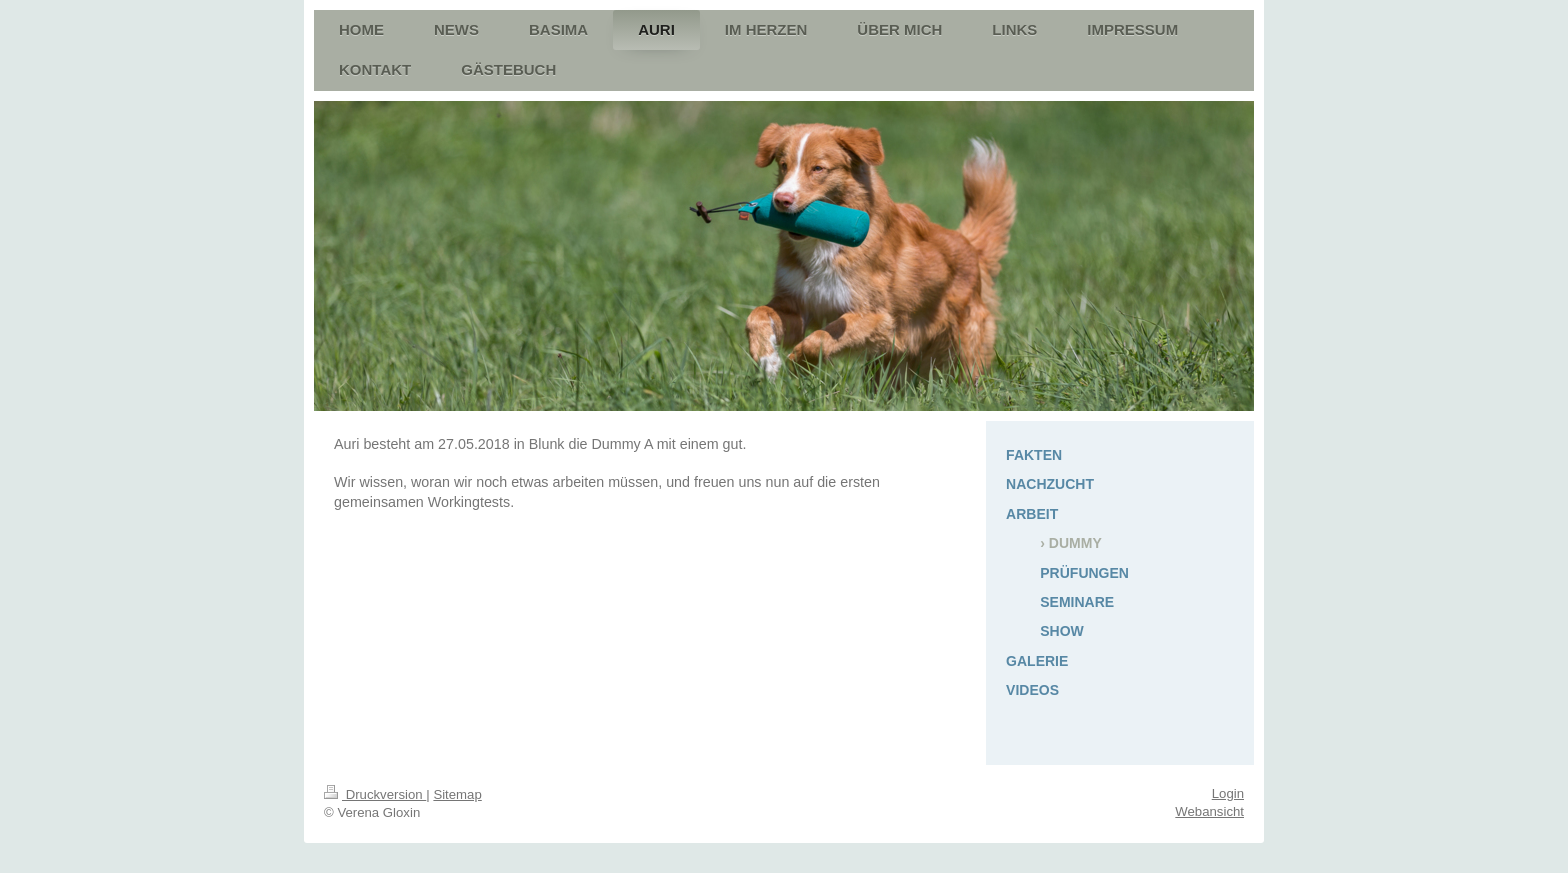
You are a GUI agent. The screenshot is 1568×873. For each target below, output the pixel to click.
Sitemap (457, 794)
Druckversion (375, 794)
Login (1228, 793)
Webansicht (1209, 811)
